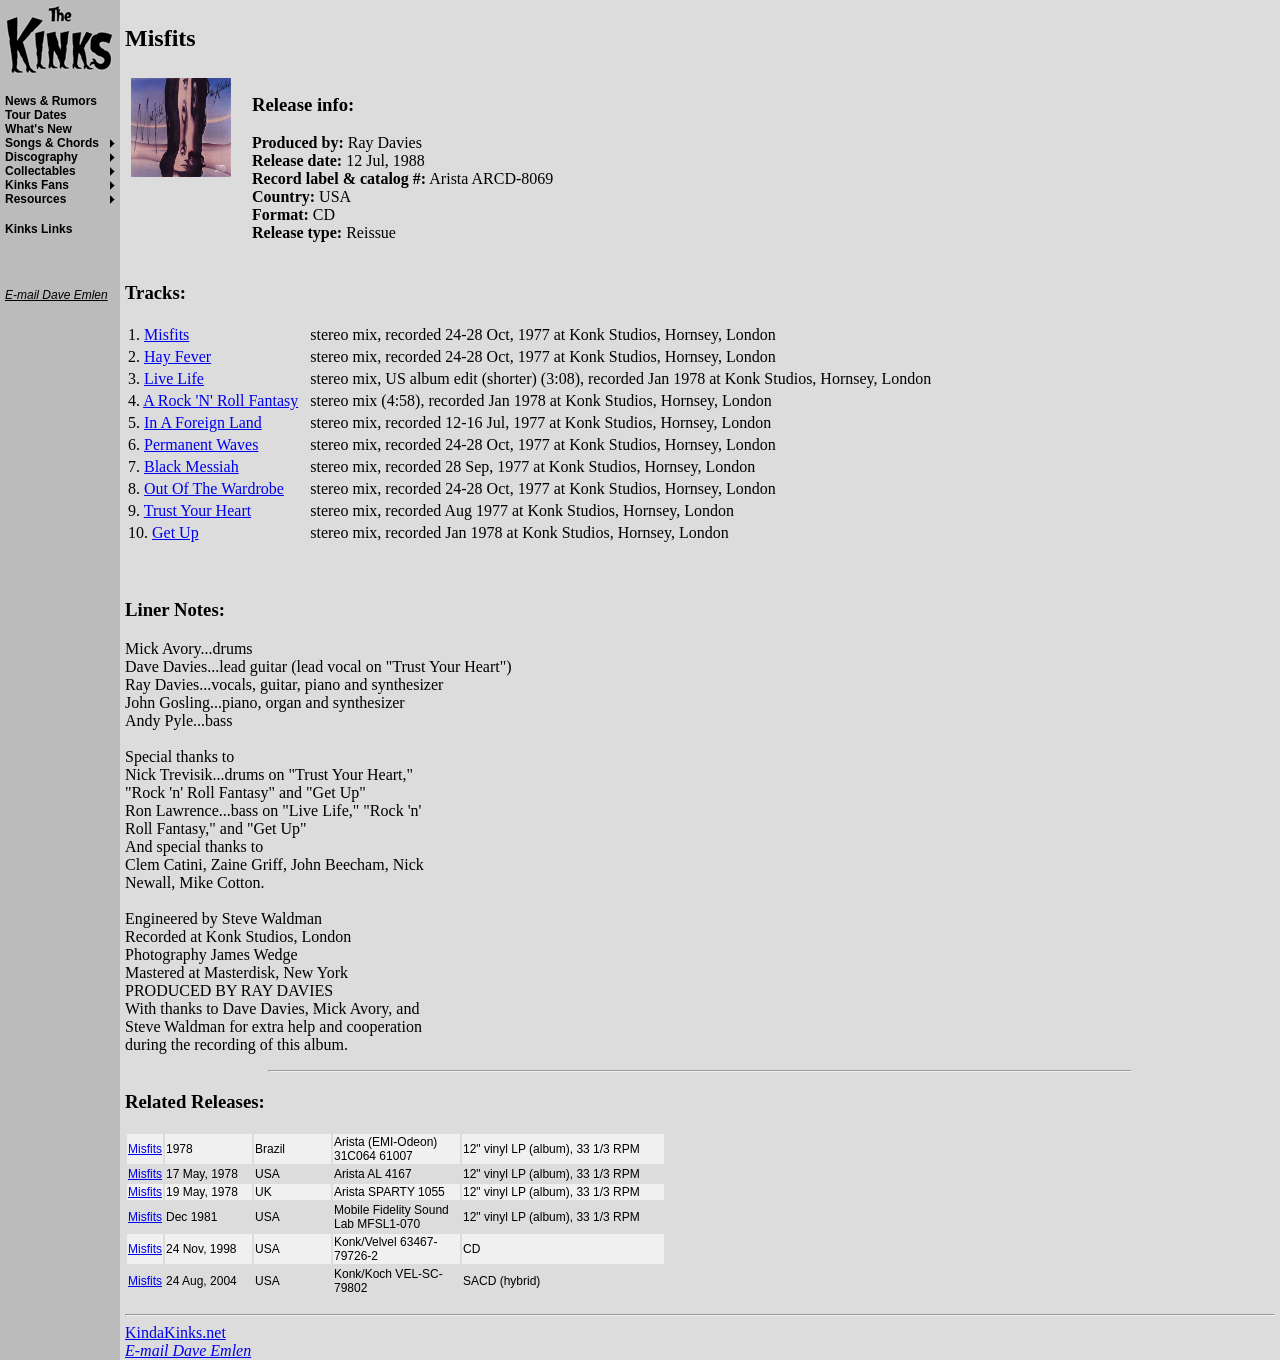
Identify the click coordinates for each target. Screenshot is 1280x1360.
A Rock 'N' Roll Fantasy (220, 400)
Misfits (166, 334)
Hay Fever (177, 356)
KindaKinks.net (175, 1332)
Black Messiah (191, 466)
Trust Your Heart (197, 510)
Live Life (174, 378)
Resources (35, 199)
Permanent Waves (201, 444)
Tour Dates (36, 115)
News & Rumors (51, 101)
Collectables (40, 171)
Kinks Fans (37, 185)
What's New (38, 129)
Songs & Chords (52, 143)
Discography (41, 157)
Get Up (175, 532)
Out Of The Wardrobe (214, 488)
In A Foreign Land (203, 422)
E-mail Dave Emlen (188, 1350)
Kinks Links (38, 229)
